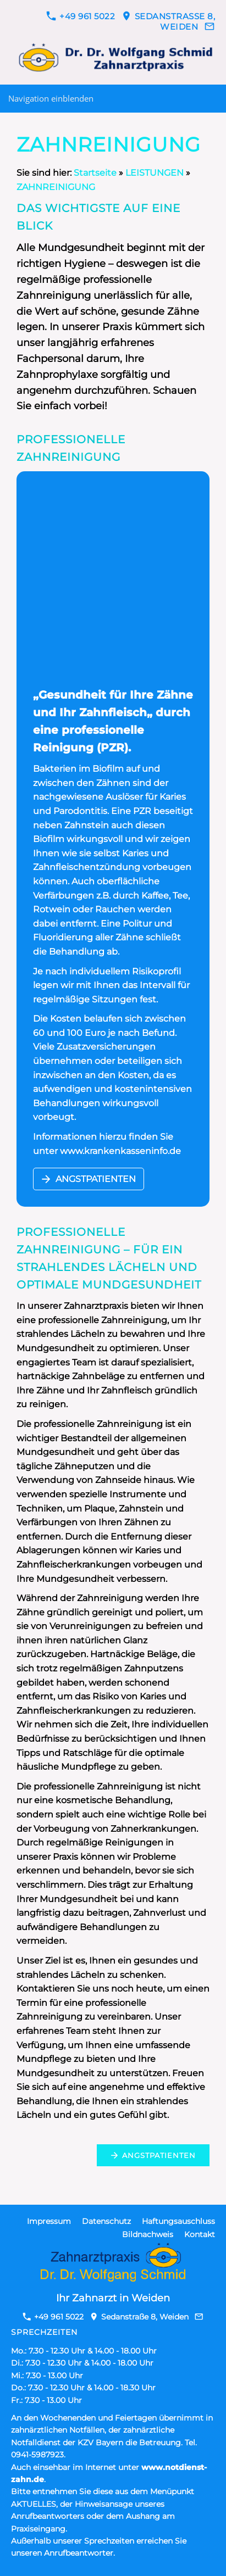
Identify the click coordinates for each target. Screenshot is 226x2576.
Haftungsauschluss (178, 2221)
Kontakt (199, 2234)
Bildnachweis (147, 2234)
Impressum (49, 2221)
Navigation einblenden (50, 98)
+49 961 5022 (80, 16)
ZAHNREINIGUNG (55, 187)
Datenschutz (106, 2221)
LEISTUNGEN (154, 173)
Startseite (95, 173)
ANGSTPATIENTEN (88, 1179)
